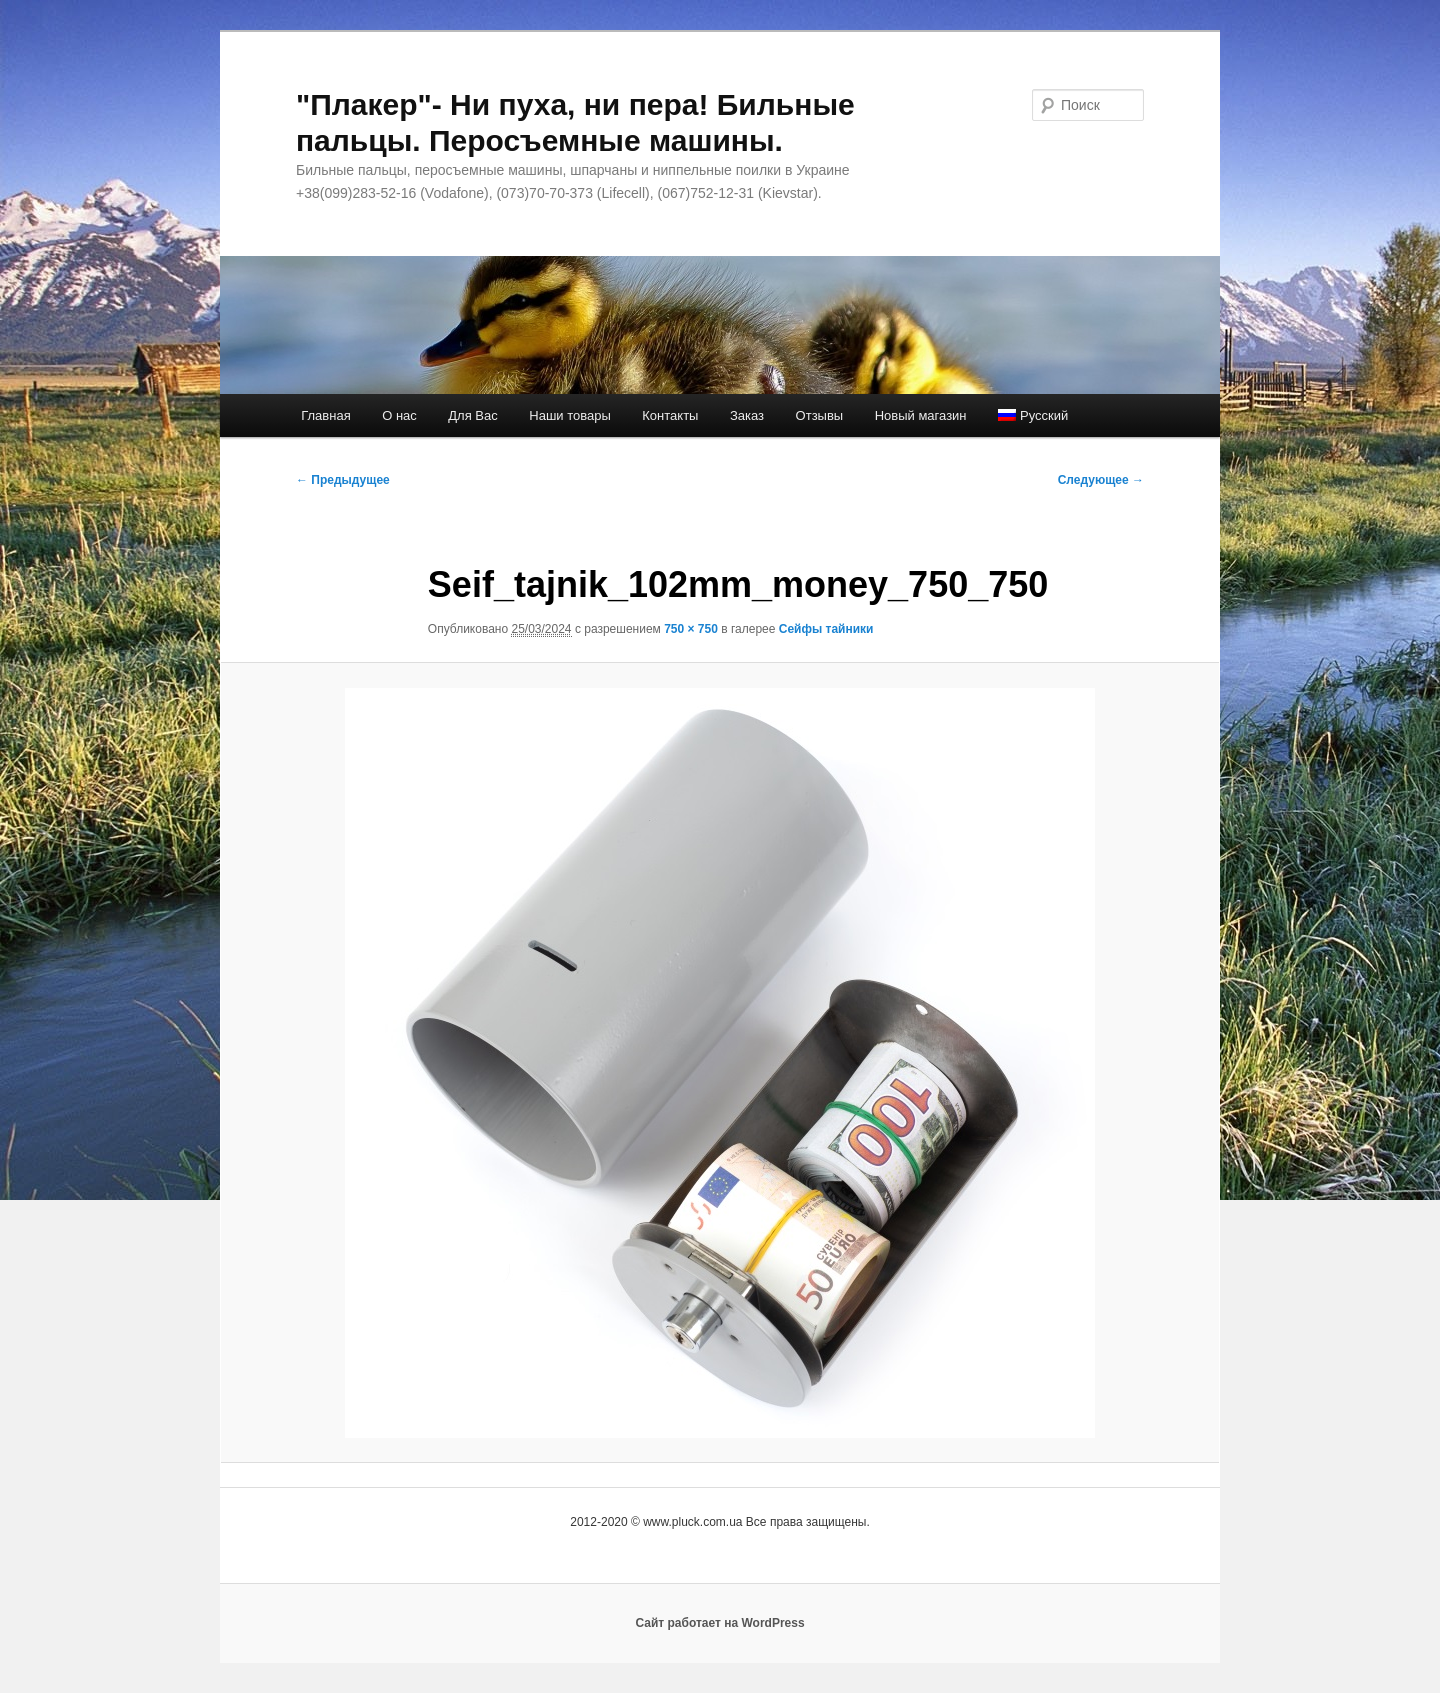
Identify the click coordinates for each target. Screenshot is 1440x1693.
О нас (399, 415)
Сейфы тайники (826, 629)
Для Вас (472, 415)
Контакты (670, 415)
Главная (325, 415)
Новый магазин (921, 415)
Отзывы (820, 415)
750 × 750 (691, 629)
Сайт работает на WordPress (719, 1623)
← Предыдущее (343, 480)
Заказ (747, 415)
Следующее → (1101, 480)
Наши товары (570, 415)
